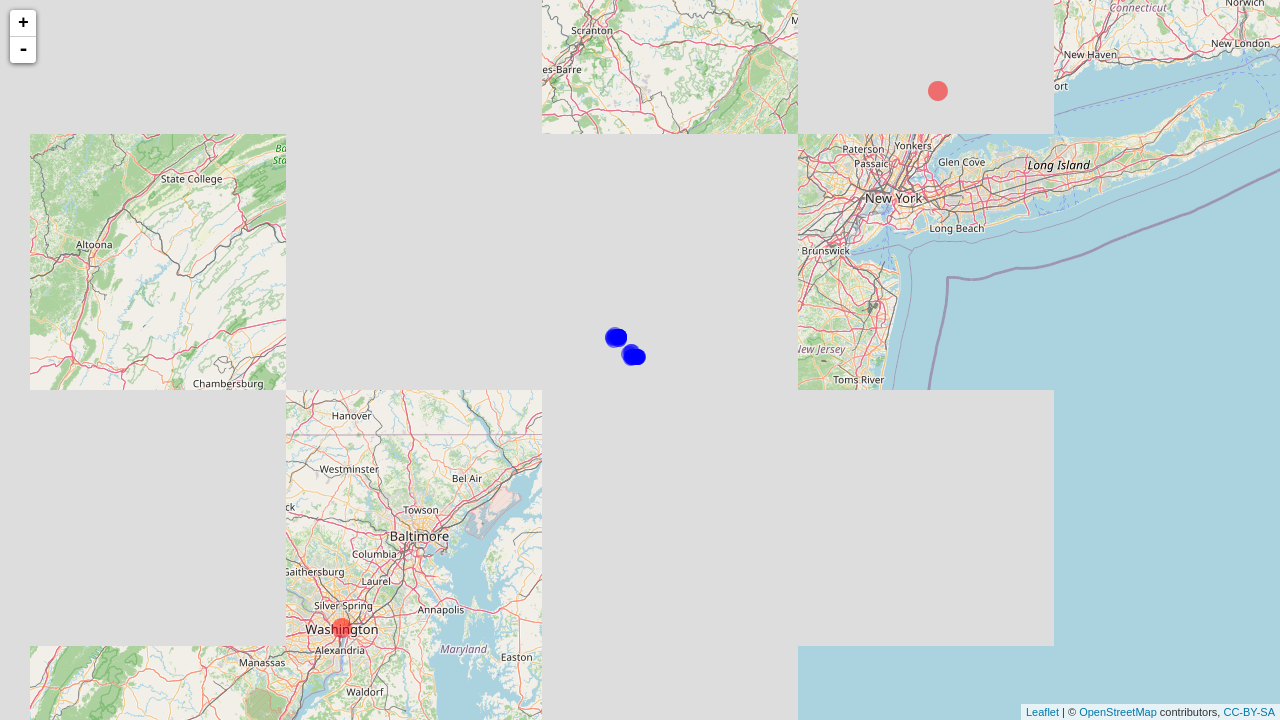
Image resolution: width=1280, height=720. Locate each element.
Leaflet (1042, 712)
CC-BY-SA (1249, 712)
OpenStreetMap (1118, 712)
